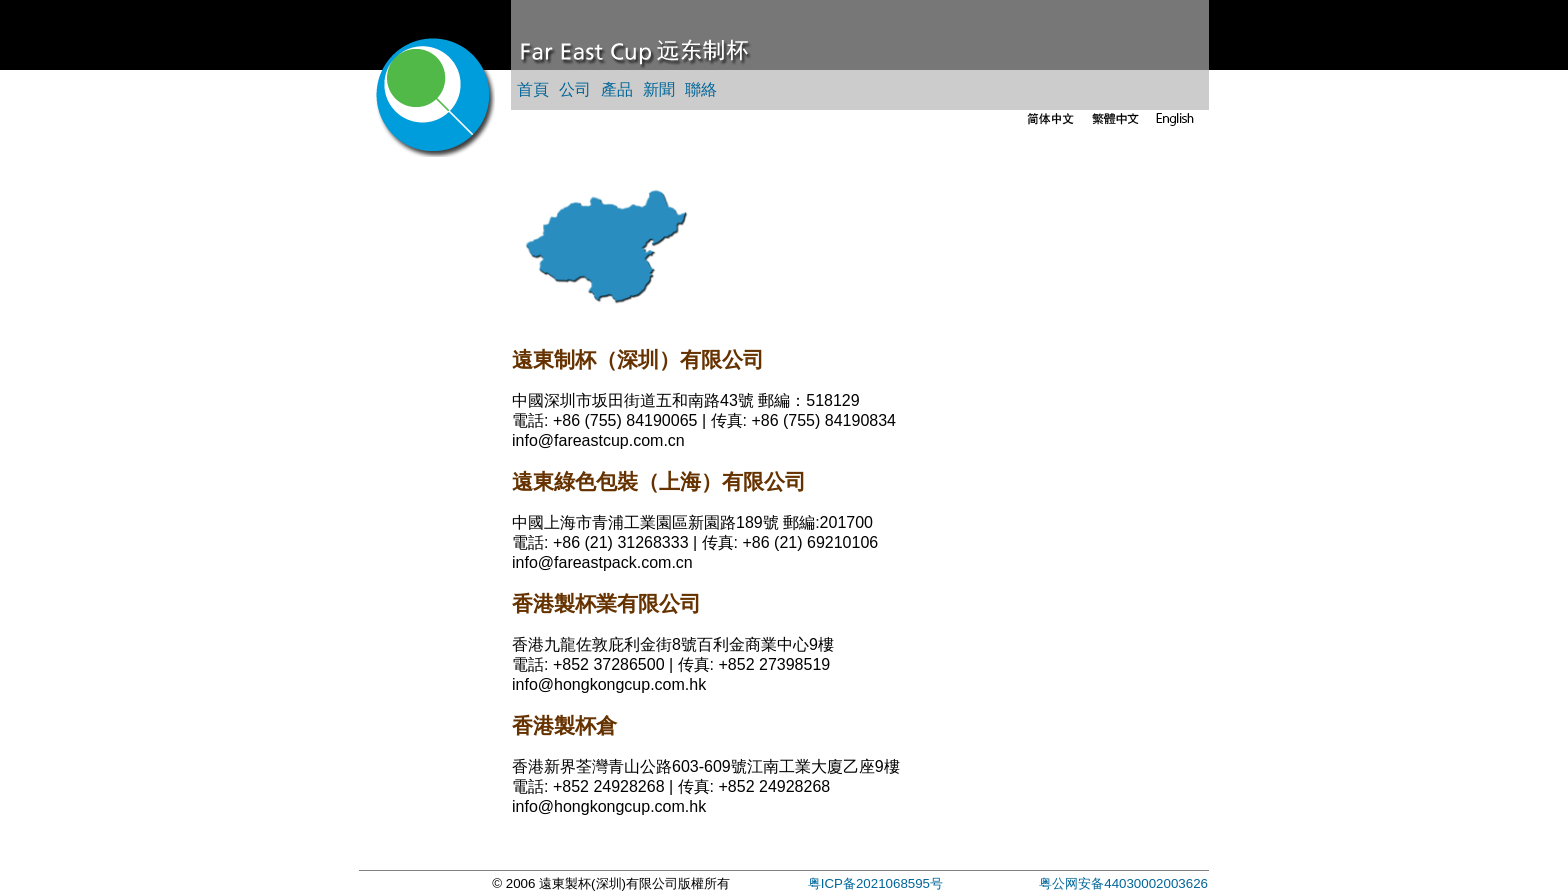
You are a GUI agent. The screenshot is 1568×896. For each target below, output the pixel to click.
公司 (575, 89)
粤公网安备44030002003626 (1123, 883)
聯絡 (701, 89)
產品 (617, 89)
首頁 (533, 89)
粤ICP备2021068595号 (875, 883)
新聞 (659, 89)
